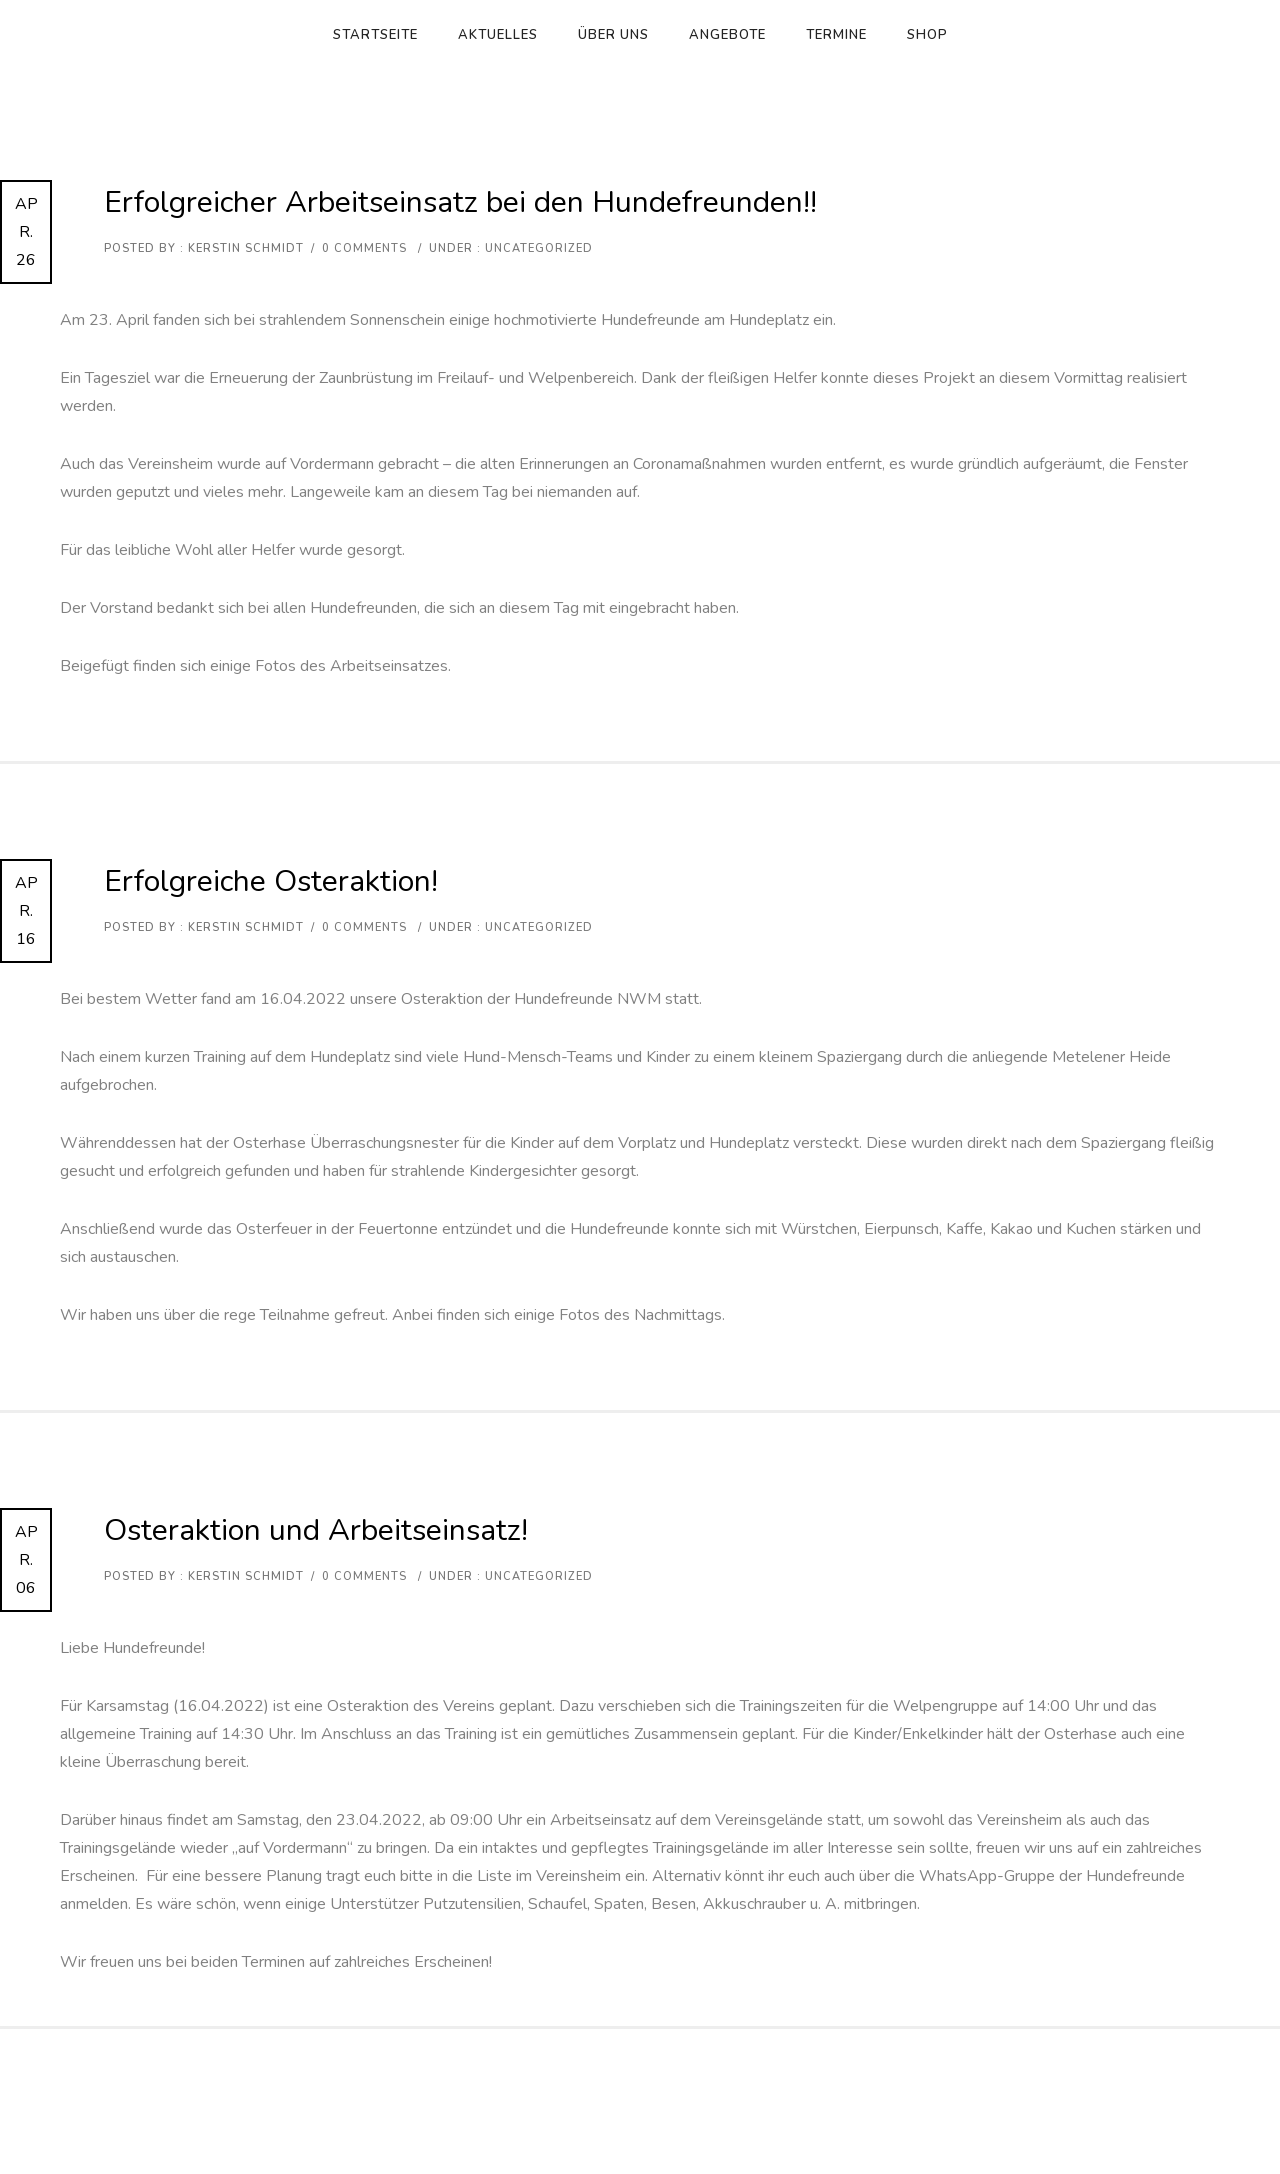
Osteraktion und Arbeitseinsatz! (316, 1530)
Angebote (727, 35)
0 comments (364, 248)
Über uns (613, 35)
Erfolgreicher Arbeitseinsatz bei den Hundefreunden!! (460, 202)
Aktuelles (498, 35)
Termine (836, 35)
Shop (927, 35)
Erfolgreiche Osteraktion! (271, 881)
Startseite (375, 35)
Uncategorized (537, 248)
